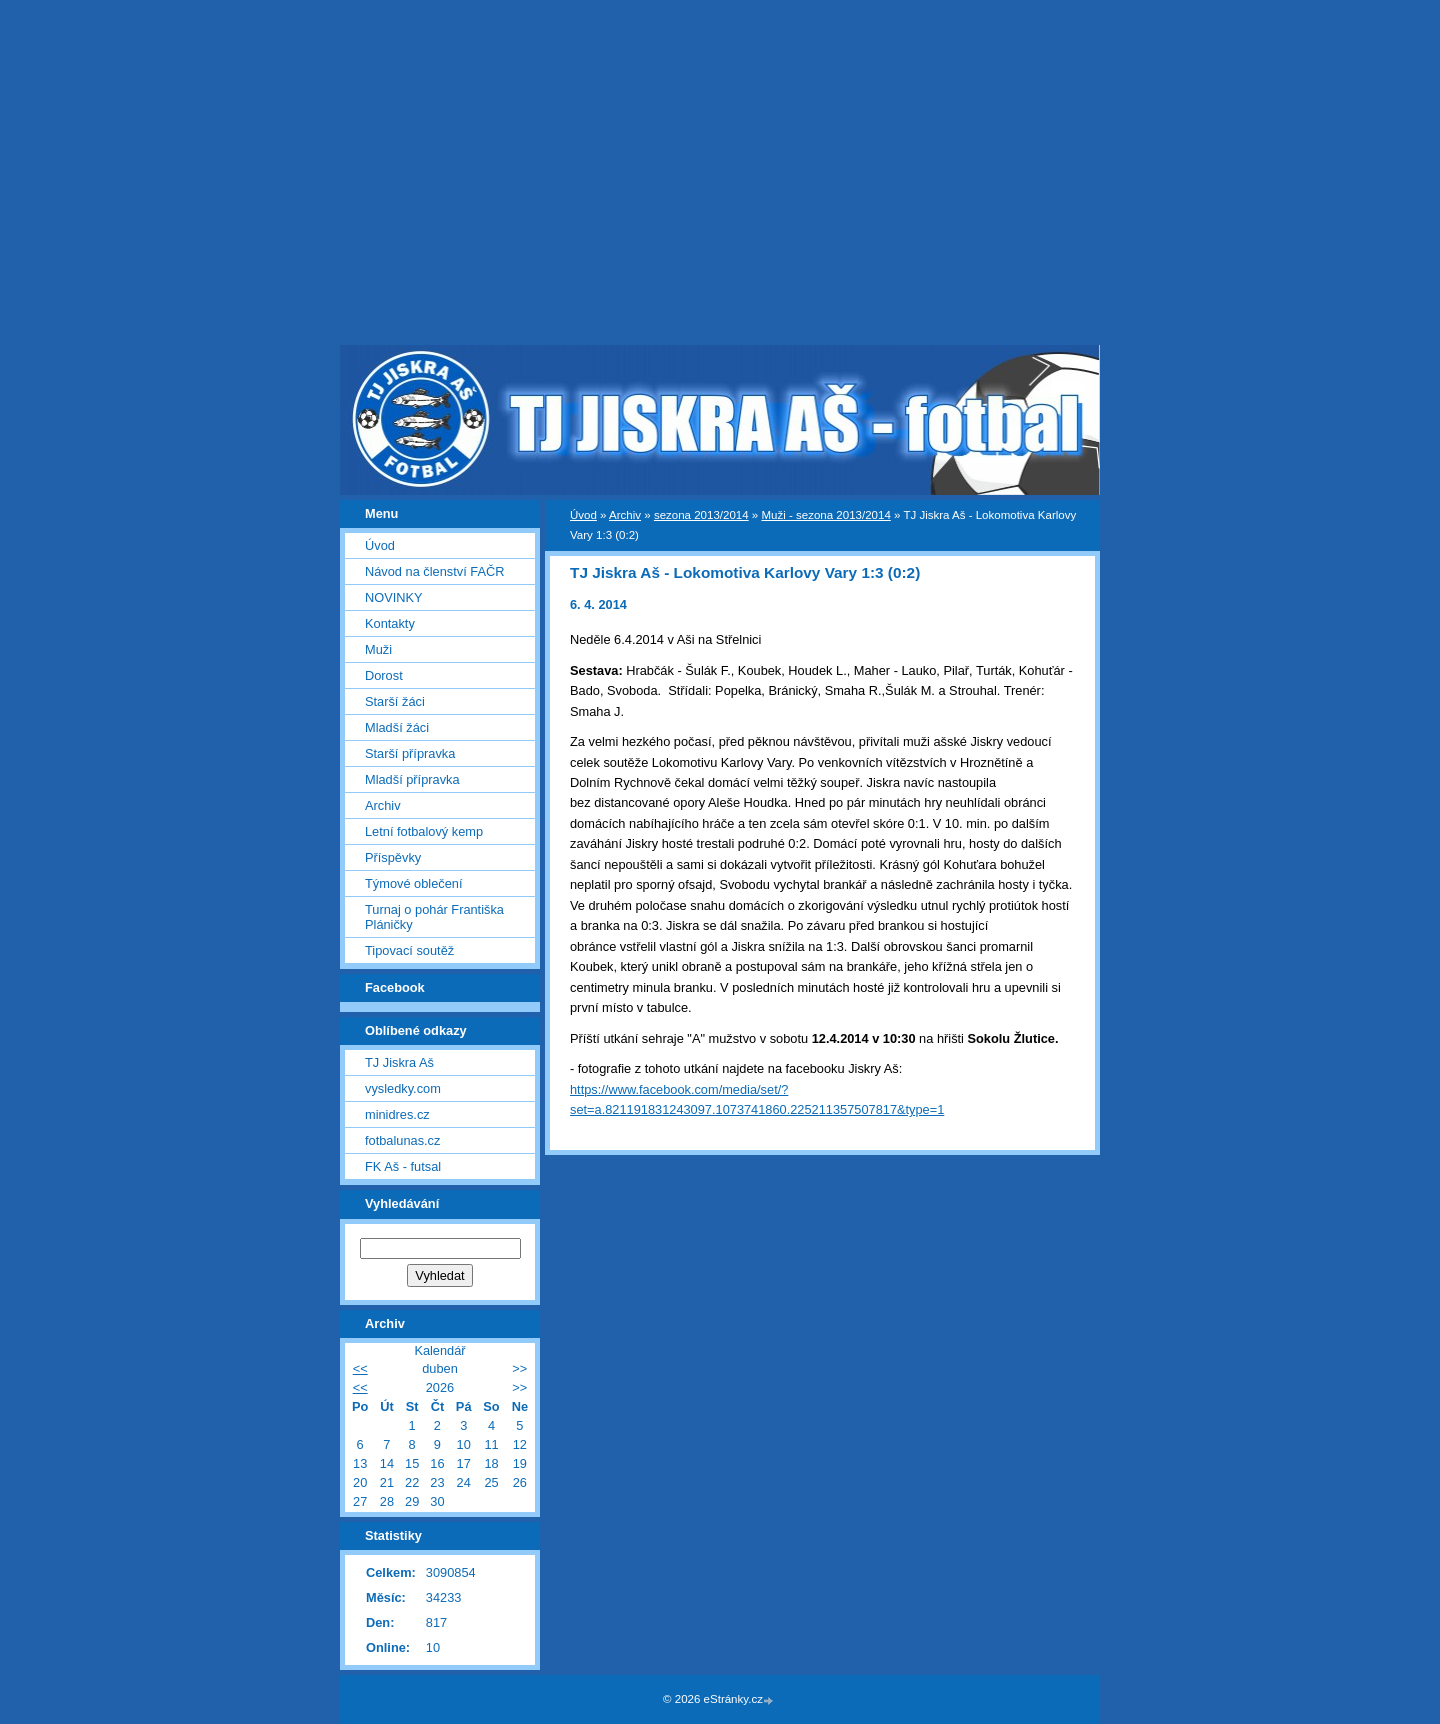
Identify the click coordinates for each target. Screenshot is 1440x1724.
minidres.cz (397, 1114)
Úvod (583, 515)
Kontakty (390, 623)
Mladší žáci (397, 727)
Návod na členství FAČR (434, 571)
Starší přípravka (410, 753)
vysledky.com (403, 1088)
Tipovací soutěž (409, 950)
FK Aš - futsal (403, 1166)
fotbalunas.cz (402, 1140)
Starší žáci (395, 701)
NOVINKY (394, 597)
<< (360, 1368)
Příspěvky (393, 857)
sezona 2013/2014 (701, 515)
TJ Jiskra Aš (399, 1062)
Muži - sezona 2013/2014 (825, 515)
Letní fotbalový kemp (424, 831)
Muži (378, 649)
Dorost (384, 675)
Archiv (625, 515)
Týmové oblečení (413, 883)
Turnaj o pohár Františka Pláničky (434, 917)
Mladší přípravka (412, 779)
